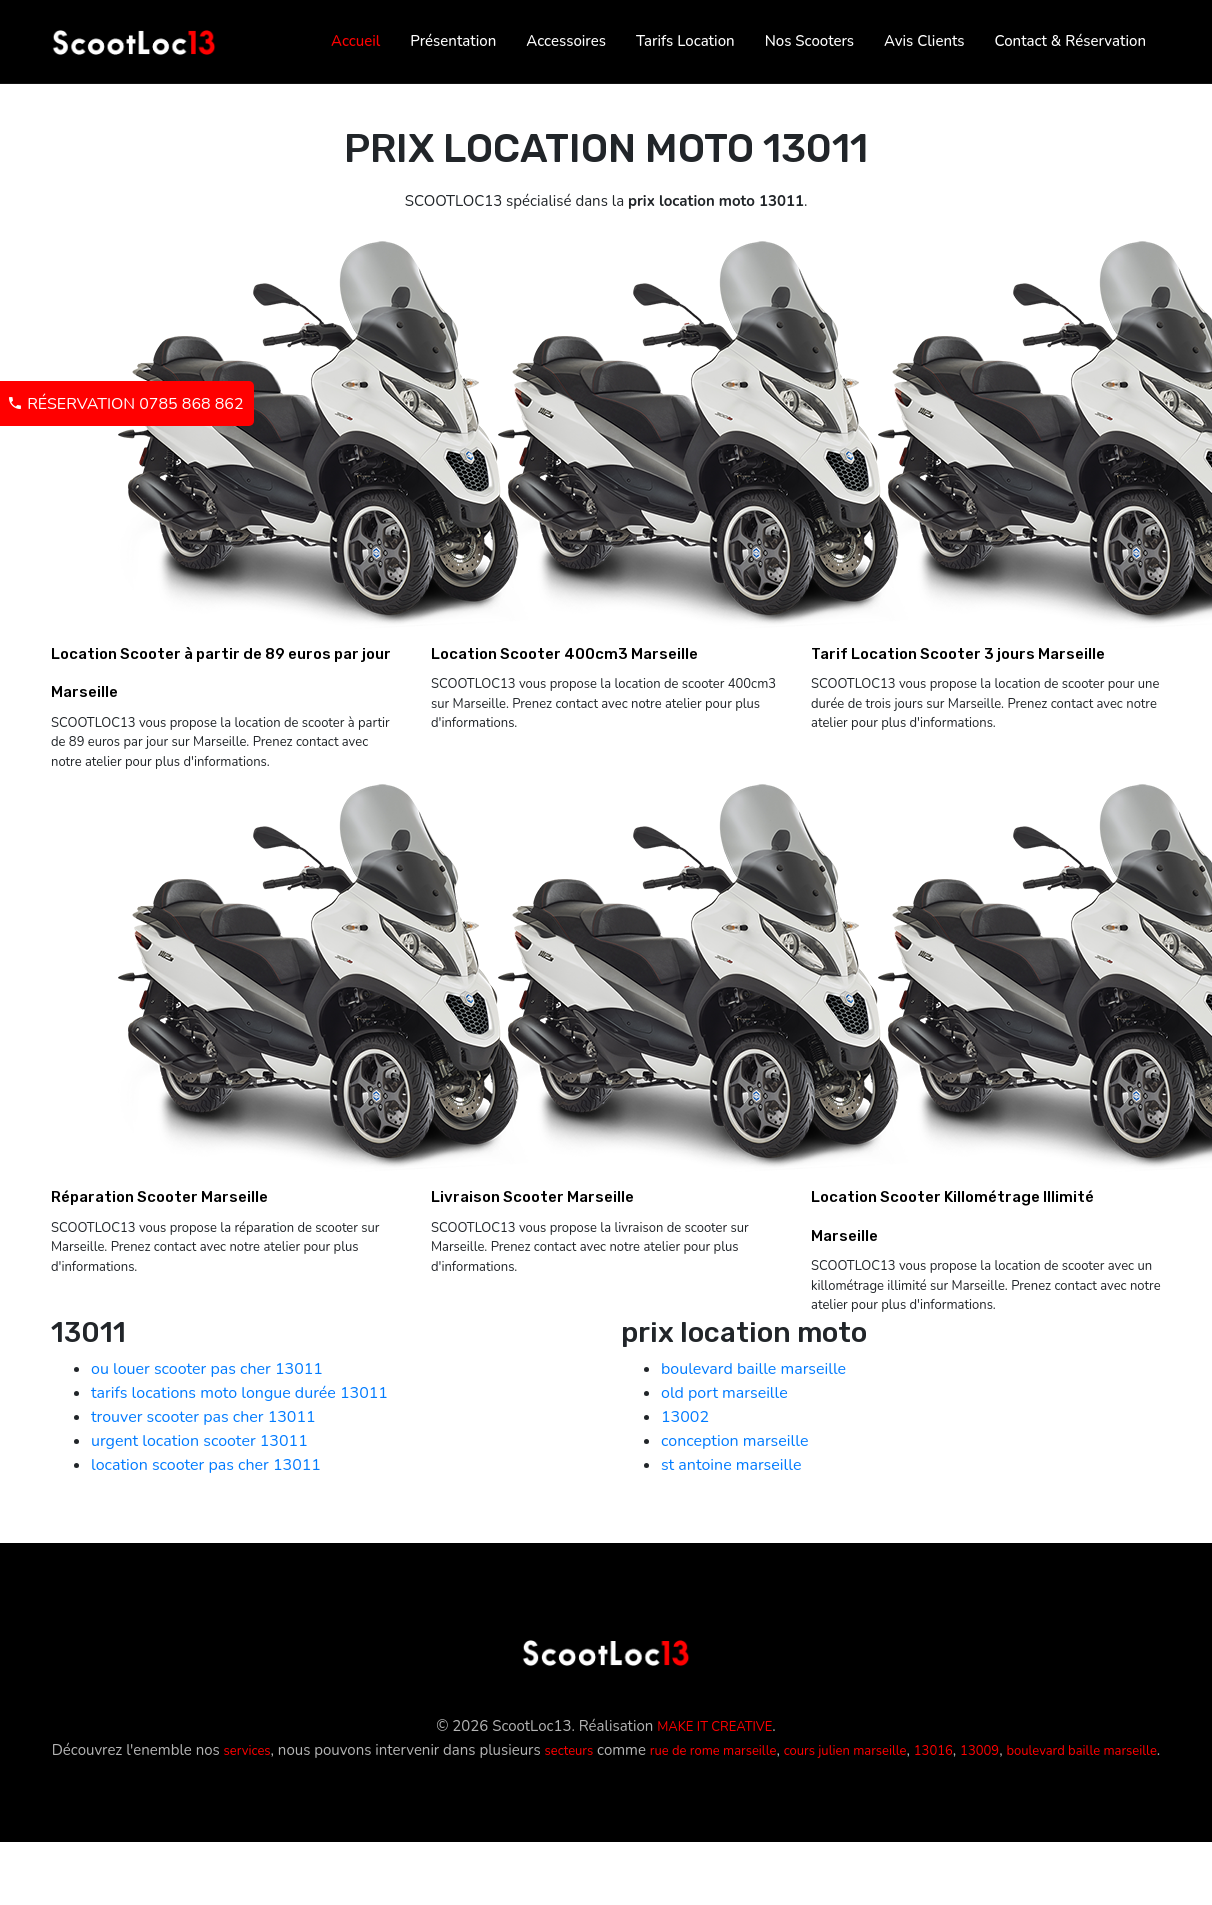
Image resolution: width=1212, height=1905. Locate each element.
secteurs (568, 1751)
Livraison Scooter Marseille (532, 1197)
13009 (979, 1751)
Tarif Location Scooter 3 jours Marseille (958, 654)
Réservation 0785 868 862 (125, 404)
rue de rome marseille (713, 1751)
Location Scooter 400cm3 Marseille (564, 654)
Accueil (355, 41)
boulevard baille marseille (753, 1369)
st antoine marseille (731, 1465)
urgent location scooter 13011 (199, 1441)
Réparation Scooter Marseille (159, 1197)
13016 (933, 1751)
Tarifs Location (685, 41)
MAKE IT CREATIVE (714, 1727)
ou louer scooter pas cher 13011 (207, 1369)
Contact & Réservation (1070, 41)
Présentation (453, 41)
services (247, 1751)
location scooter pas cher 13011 (206, 1465)
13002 (685, 1417)
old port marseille (724, 1393)
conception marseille (734, 1441)
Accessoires (566, 41)
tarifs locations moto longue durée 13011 (239, 1393)
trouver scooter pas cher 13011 (203, 1417)
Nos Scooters (809, 41)
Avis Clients (924, 41)
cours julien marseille (845, 1751)
